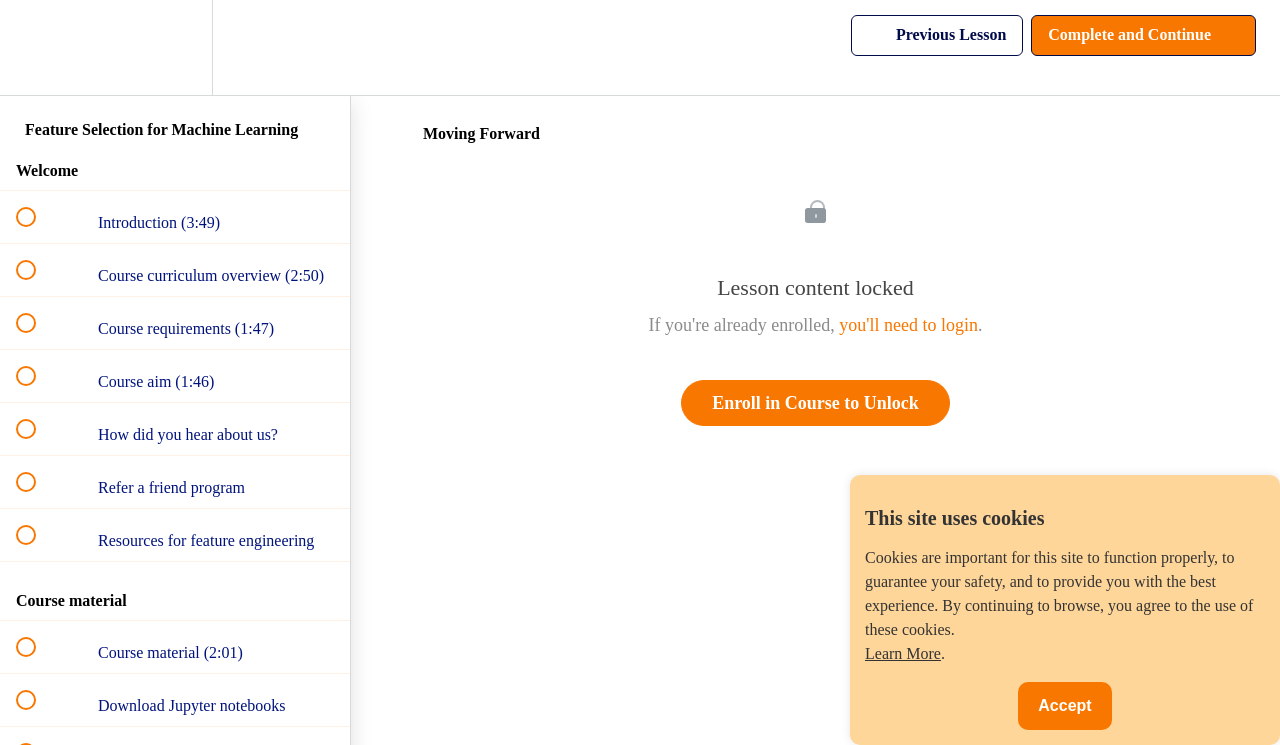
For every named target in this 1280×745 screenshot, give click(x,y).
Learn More (903, 653)
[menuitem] (175, 47)
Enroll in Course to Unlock (815, 403)
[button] (37, 47)
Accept (1064, 705)
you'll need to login (908, 325)
